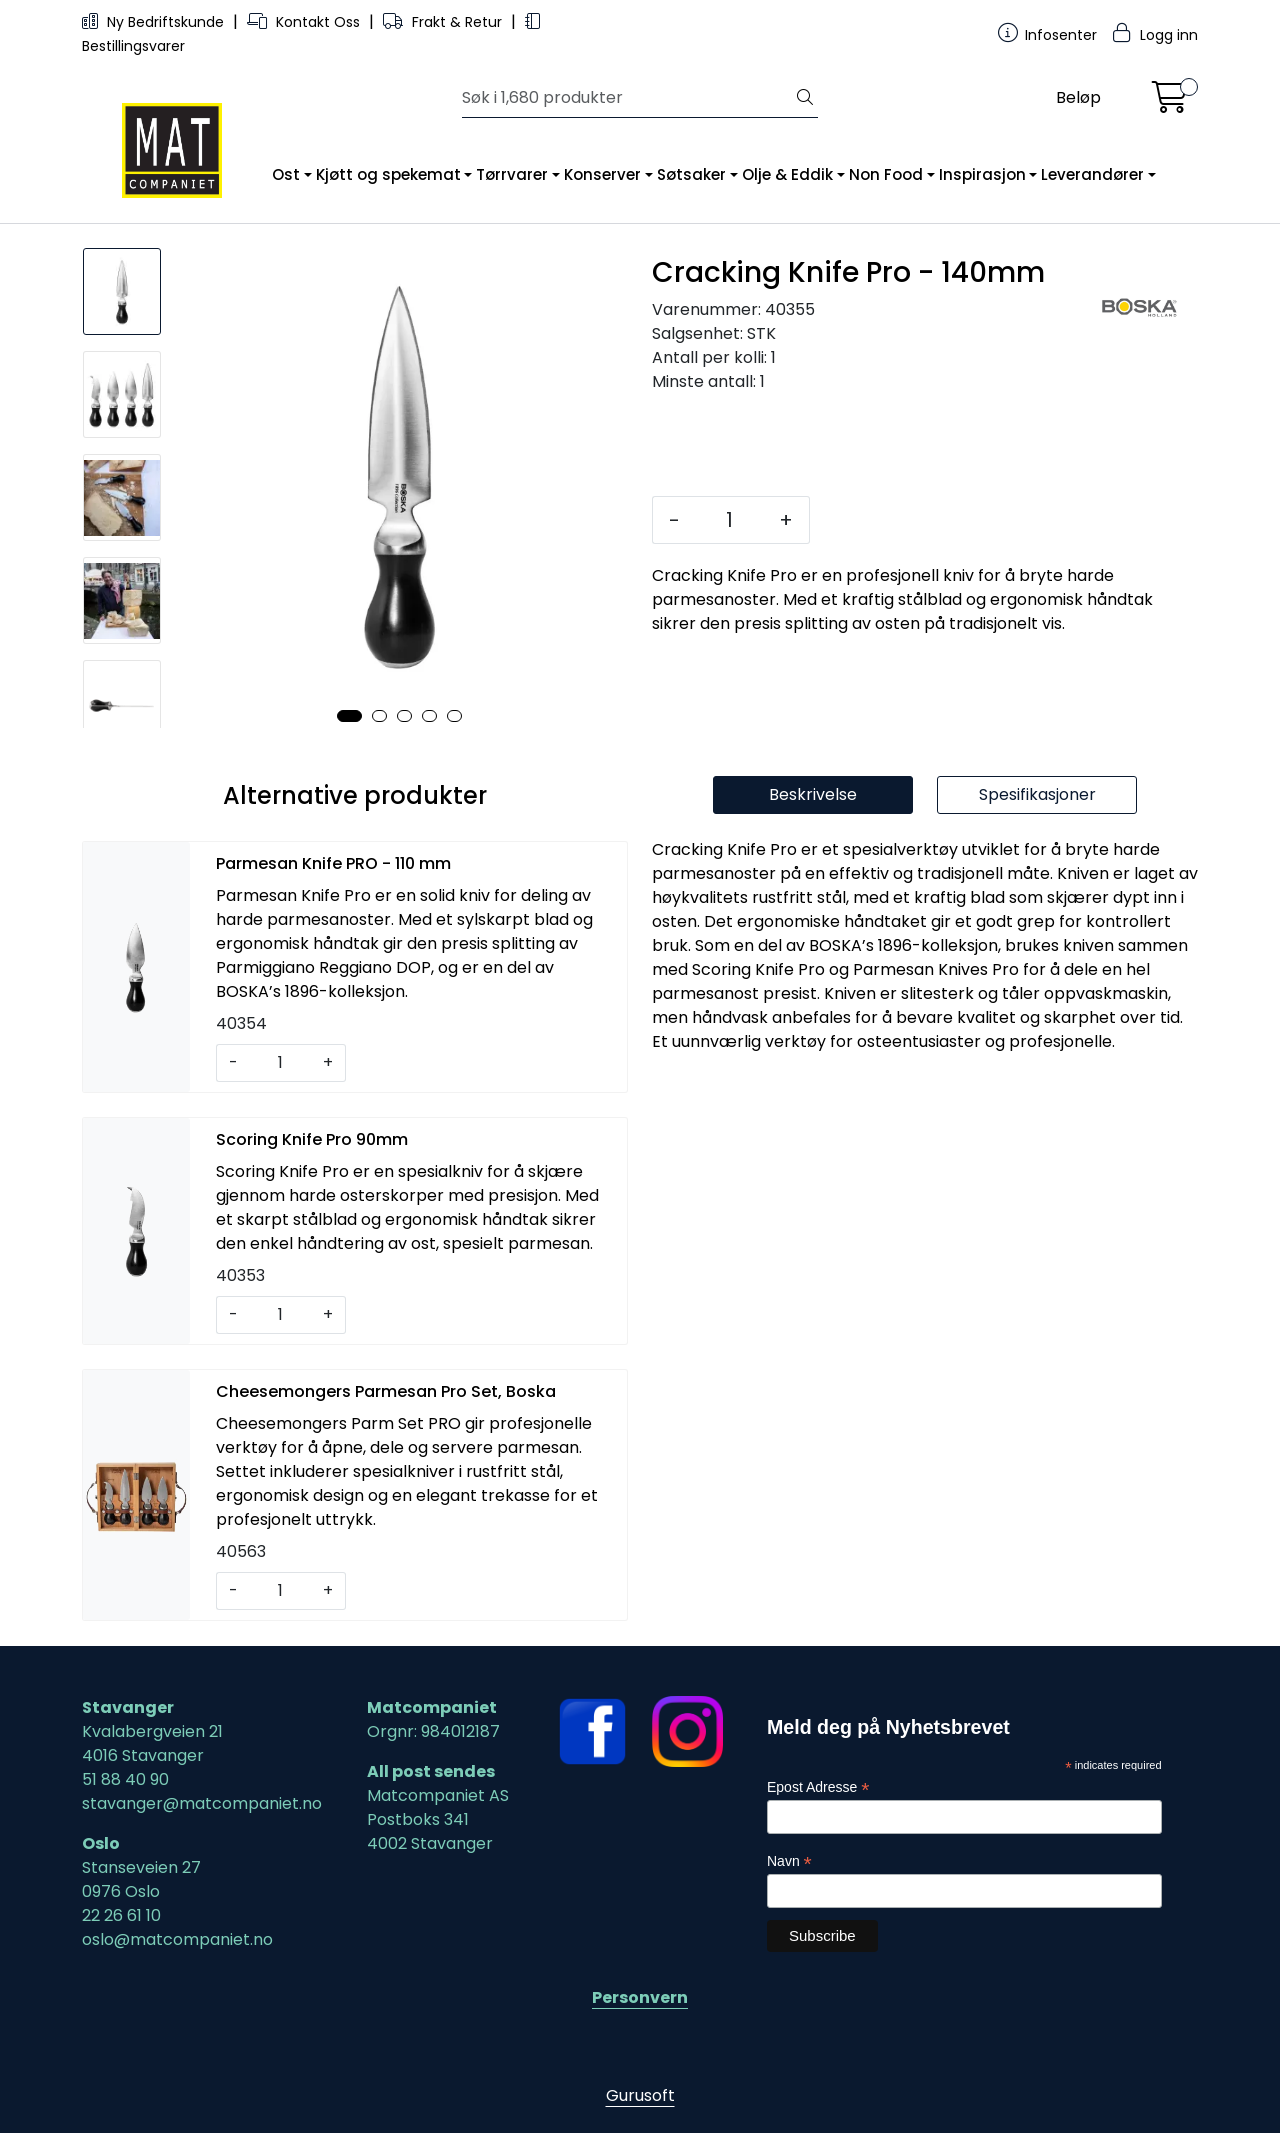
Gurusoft (640, 2095)
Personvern (640, 1997)
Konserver (602, 174)
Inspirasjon (982, 174)
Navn (789, 1861)
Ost (286, 174)
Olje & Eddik (787, 174)
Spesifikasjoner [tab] (1037, 794)
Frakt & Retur (444, 22)
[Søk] (627, 98)
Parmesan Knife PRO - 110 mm (333, 863)
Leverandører (1092, 174)
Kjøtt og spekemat (388, 174)
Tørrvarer (512, 174)
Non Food (886, 174)
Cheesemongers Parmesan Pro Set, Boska (386, 1391)
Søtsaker (691, 174)
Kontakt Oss (305, 22)
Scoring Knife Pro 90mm (312, 1139)
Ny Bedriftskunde (155, 22)
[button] (349, 716)
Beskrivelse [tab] (813, 794)
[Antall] (729, 520)
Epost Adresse (818, 1787)
